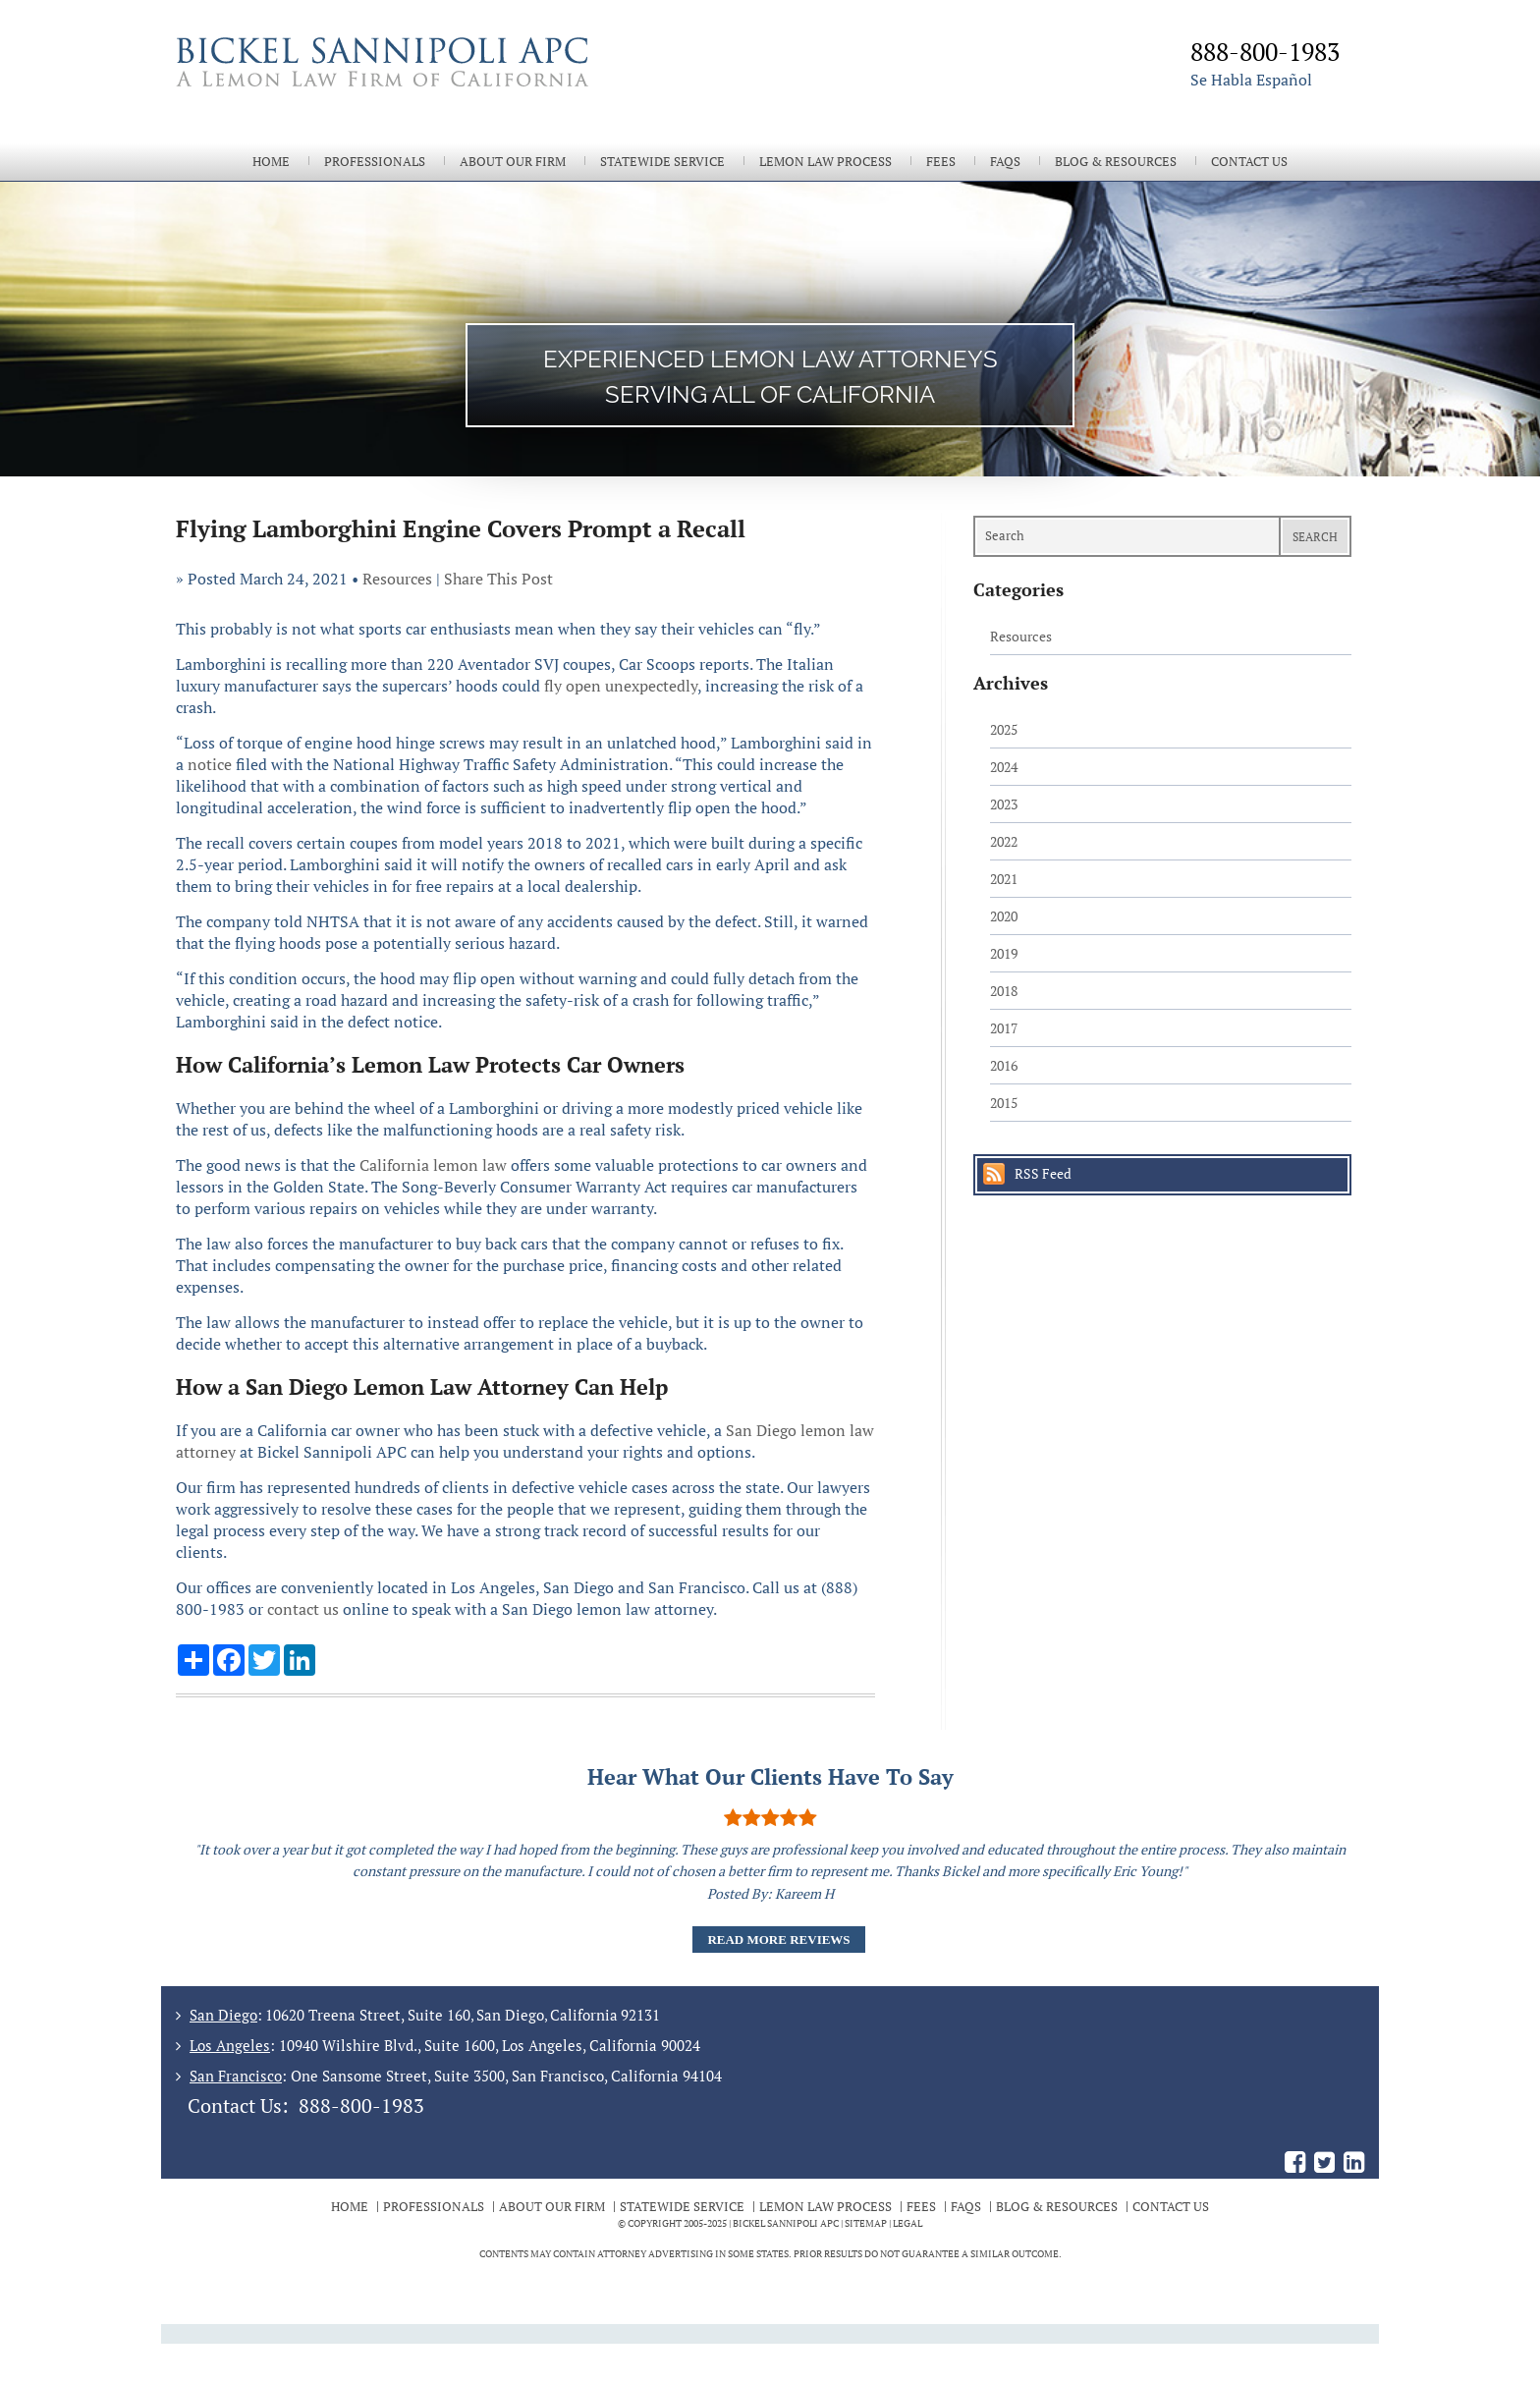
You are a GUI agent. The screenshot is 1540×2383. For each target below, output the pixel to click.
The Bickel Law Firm (465, 86)
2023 (1004, 804)
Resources (397, 578)
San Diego (223, 2014)
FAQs (1005, 161)
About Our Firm (513, 161)
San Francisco (236, 2075)
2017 (1004, 1028)
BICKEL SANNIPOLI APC (786, 2223)
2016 (1004, 1065)
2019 (1004, 953)
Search (1315, 536)
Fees (941, 161)
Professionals (374, 161)
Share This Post (498, 578)
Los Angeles (230, 2045)
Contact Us (1249, 161)
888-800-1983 (361, 2105)
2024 (1004, 766)
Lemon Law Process (825, 161)
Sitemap (866, 2223)
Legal (907, 2223)
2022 (1004, 841)
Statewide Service (662, 161)
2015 (1004, 1102)
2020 (1004, 916)
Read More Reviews (778, 1939)
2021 (1004, 878)
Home (271, 161)
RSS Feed (1043, 1173)
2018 (1004, 990)
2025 (1004, 729)
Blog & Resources (1116, 161)
